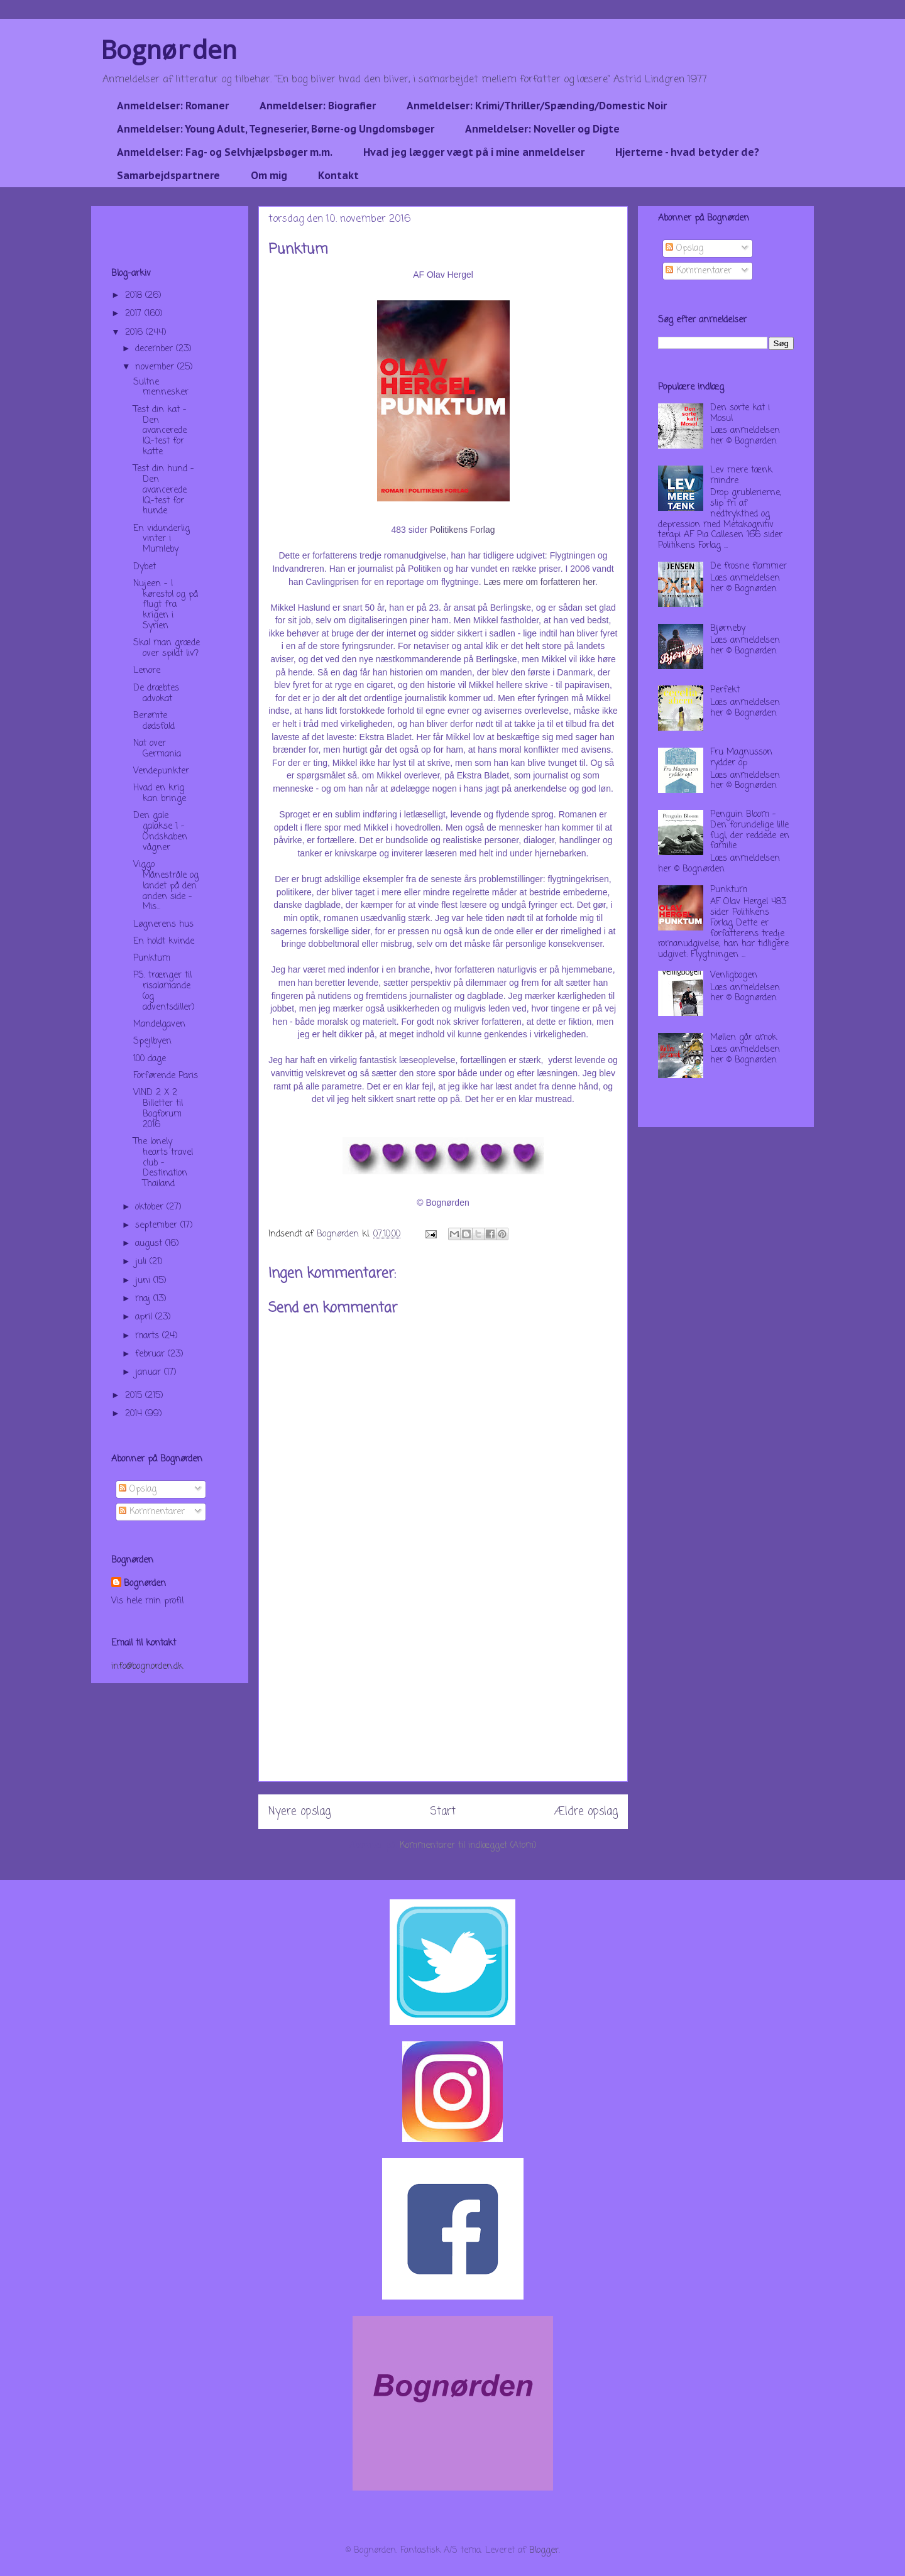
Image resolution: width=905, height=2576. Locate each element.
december (155, 349)
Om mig (269, 175)
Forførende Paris (165, 1076)
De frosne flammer (748, 566)
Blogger (544, 2550)
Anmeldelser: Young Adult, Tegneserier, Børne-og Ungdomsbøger (275, 129)
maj (144, 1299)
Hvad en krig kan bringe (159, 793)
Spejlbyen (152, 1041)
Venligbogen (733, 975)
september (157, 1225)
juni (144, 1280)
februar (151, 1354)
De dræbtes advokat (156, 694)
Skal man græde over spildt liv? (166, 648)
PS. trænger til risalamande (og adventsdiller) (164, 991)
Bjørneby (727, 628)
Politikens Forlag (462, 530)
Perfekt (725, 690)
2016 (135, 332)
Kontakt (338, 175)
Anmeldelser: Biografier (318, 105)
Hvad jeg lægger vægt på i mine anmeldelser (473, 152)
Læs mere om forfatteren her (539, 582)
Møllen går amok (743, 1037)
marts (148, 1336)
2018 (135, 295)
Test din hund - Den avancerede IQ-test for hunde (163, 490)
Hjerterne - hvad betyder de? (687, 152)
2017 (135, 313)
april (145, 1317)
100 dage (149, 1059)
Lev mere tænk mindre (741, 476)
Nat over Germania (157, 749)
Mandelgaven (159, 1024)
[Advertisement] (443, 1693)
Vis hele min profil (147, 1601)
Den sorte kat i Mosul (740, 413)
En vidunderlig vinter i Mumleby (161, 539)
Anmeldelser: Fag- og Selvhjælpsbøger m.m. (224, 152)
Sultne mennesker (161, 388)
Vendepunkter (161, 771)
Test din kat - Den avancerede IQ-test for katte (160, 431)
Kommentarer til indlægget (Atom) (468, 1845)
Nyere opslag (299, 1812)
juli (142, 1262)
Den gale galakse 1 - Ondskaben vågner (160, 831)
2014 (135, 1414)
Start (443, 1812)
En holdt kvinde (163, 941)
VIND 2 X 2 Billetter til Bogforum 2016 (158, 1108)
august (150, 1243)
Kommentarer (152, 1512)
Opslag (137, 1489)
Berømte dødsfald (154, 721)
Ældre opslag (586, 1812)
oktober (151, 1207)
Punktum (151, 958)
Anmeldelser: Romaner (173, 105)
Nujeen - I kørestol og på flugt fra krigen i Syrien (165, 605)
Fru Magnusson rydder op (741, 758)
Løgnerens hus (163, 924)
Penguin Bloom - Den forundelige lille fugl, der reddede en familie (749, 830)
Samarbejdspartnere (168, 175)
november (156, 367)
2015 (135, 1395)
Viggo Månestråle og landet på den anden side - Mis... (166, 886)
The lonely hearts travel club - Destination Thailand (163, 1163)
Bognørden (169, 49)
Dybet (144, 567)
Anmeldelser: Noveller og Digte (542, 129)
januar (149, 1372)
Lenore (146, 670)
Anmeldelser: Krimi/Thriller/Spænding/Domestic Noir (537, 105)
